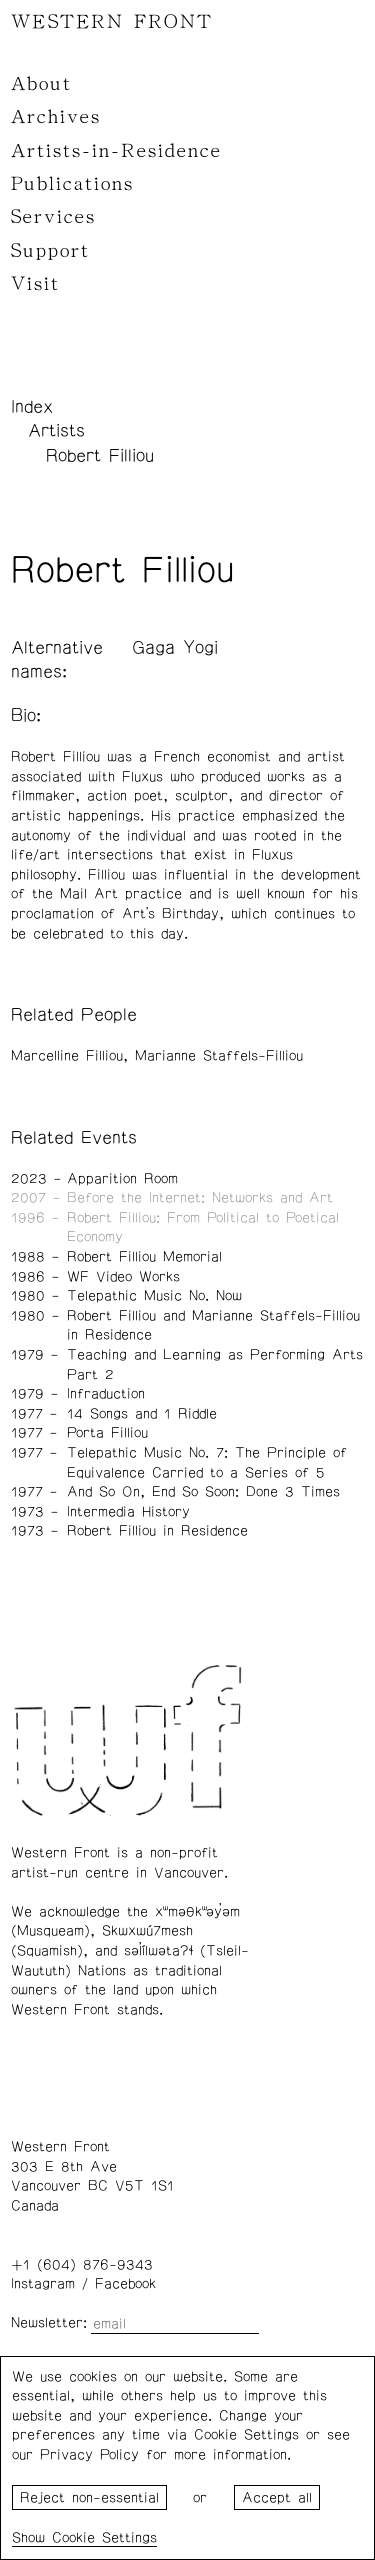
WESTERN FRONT (112, 22)
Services (53, 217)
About (41, 84)
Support (50, 251)
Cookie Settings (104, 2538)
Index (32, 407)
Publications (72, 184)
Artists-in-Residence (116, 151)
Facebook (125, 2284)
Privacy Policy (89, 2455)
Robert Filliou (100, 456)
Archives (56, 117)
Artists (56, 431)
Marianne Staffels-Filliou (219, 1056)
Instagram (43, 2284)
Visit (35, 284)
